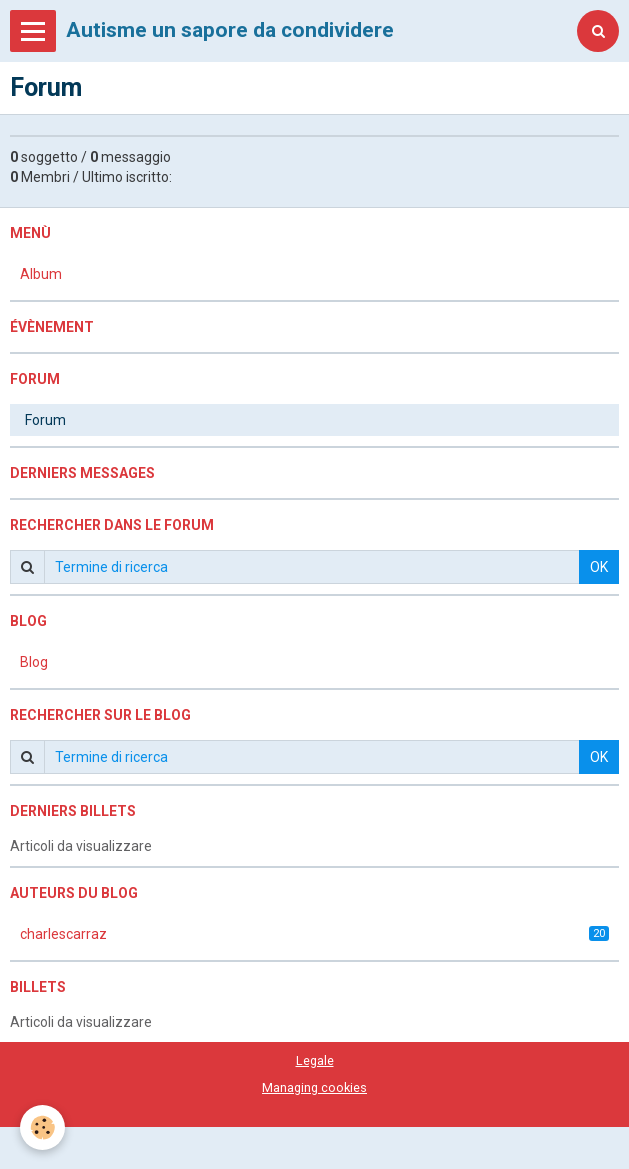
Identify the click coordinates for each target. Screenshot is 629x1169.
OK (599, 567)
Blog (34, 662)
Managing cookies (314, 1087)
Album (41, 274)
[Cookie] (42, 1127)
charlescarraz (314, 934)
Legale (315, 1060)
